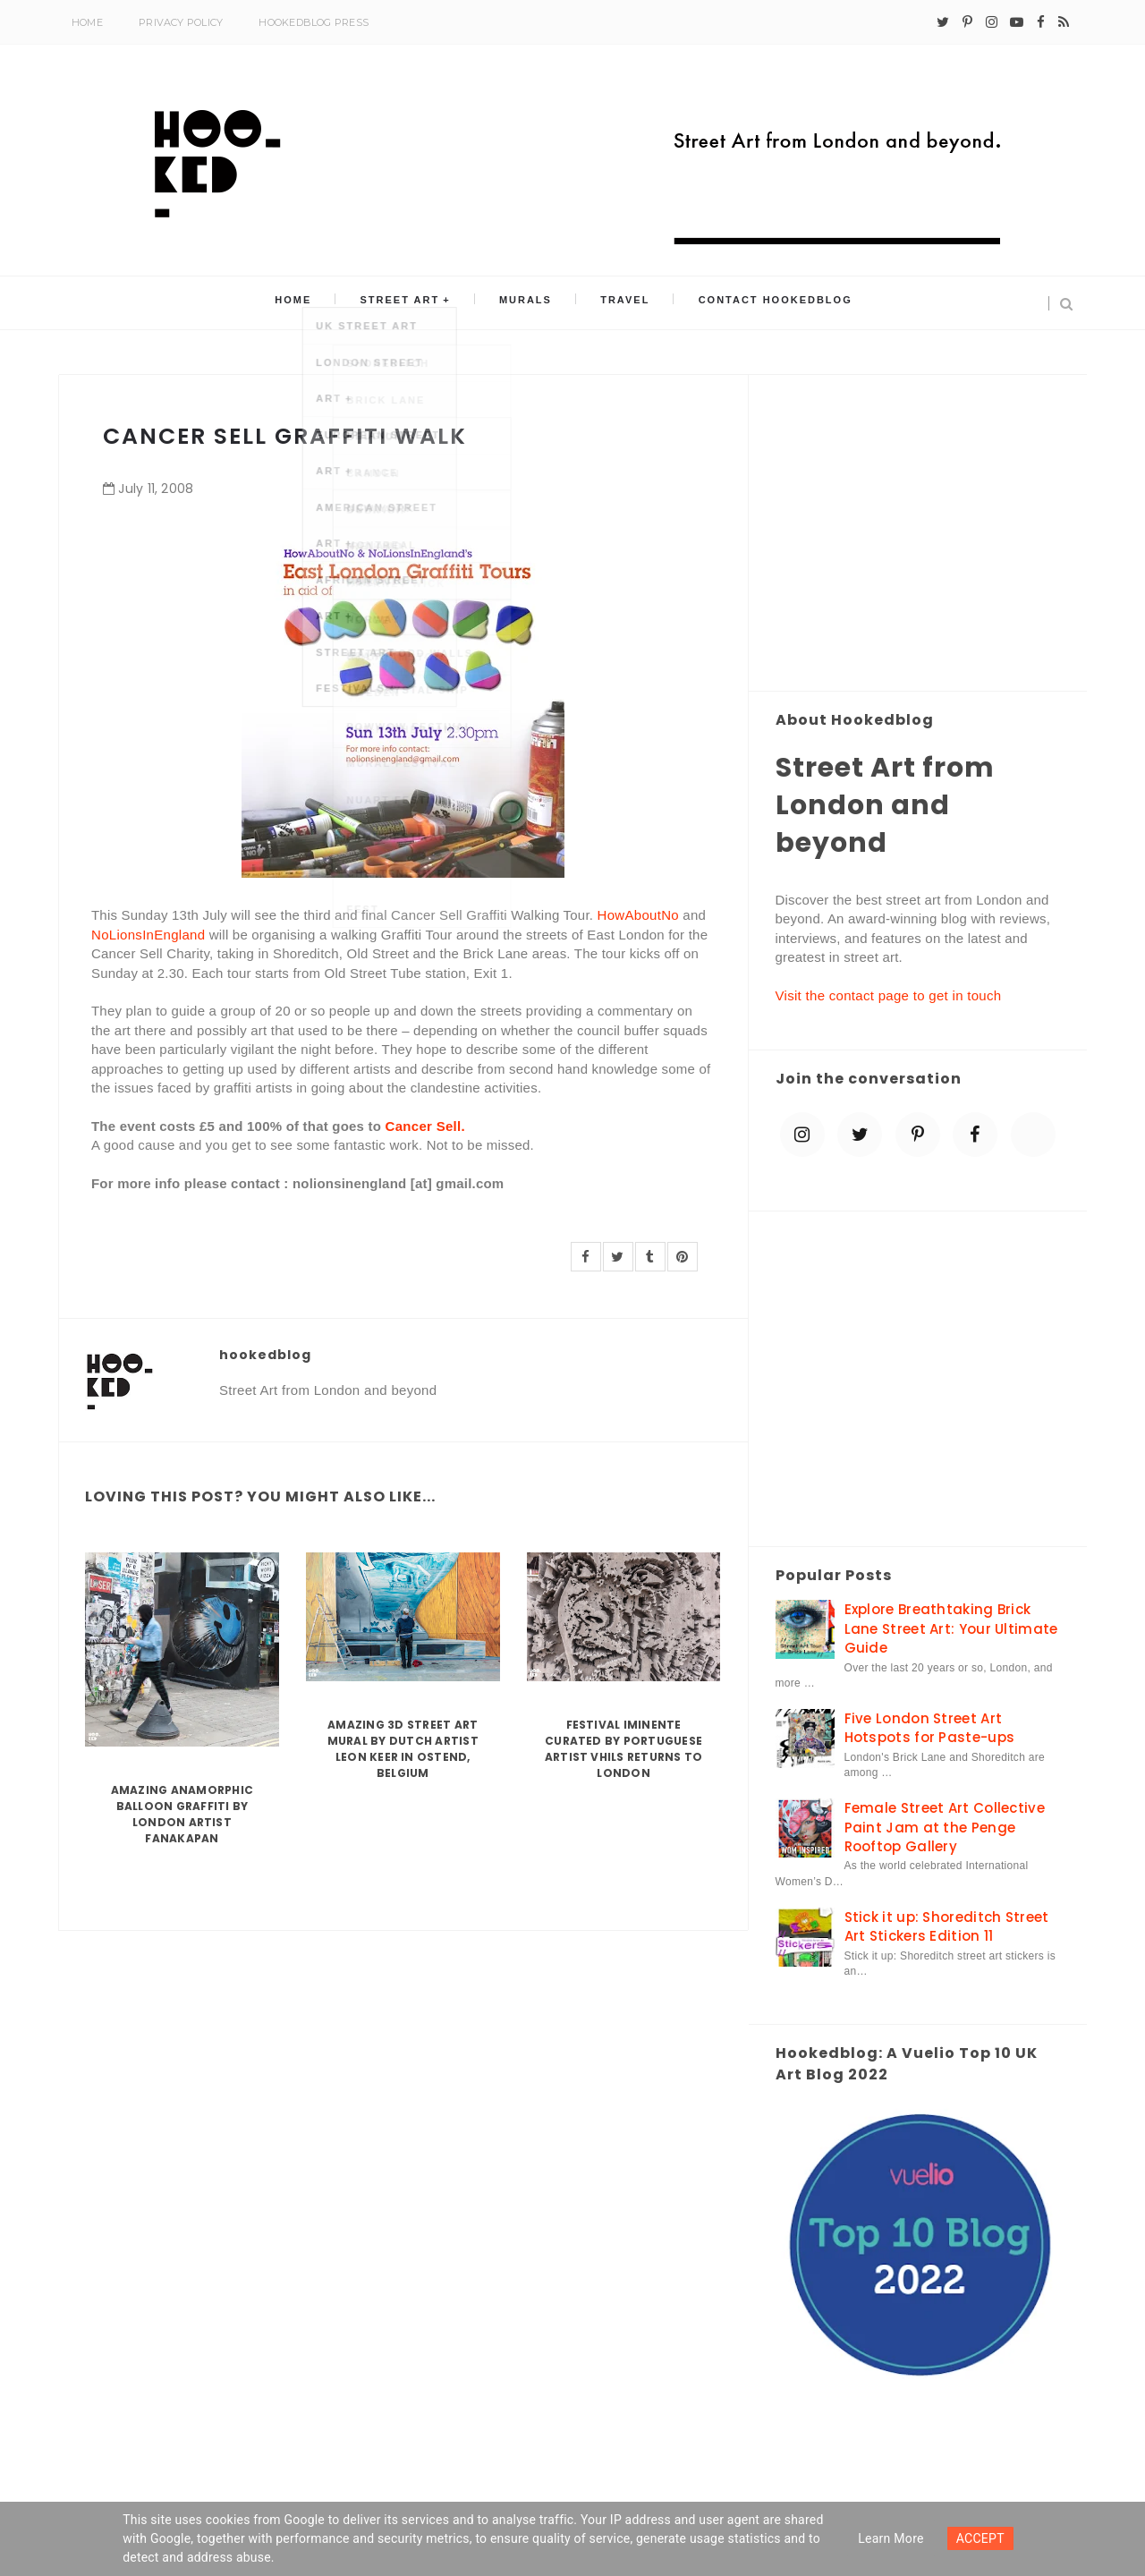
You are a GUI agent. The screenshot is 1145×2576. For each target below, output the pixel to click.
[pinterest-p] (967, 22)
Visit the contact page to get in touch (889, 995)
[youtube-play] (1016, 22)
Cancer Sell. (425, 1126)
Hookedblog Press (314, 22)
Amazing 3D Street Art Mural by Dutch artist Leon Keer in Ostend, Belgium (403, 1749)
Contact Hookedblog (750, 303)
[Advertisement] (918, 534)
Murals (525, 303)
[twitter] (943, 22)
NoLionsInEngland (148, 934)
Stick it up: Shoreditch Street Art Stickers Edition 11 (946, 1926)
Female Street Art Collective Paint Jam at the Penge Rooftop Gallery (944, 1827)
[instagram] (991, 22)
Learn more (891, 2538)
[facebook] (1041, 22)
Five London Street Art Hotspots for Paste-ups (929, 1728)
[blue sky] (1033, 1134)
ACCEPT (980, 2538)
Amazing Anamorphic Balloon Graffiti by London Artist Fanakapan (182, 1814)
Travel (612, 303)
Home (87, 22)
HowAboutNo (638, 914)
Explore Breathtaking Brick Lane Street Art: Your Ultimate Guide (951, 1628)
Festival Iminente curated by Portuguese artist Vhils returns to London (624, 1749)
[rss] (1063, 22)
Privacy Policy (181, 22)
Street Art (413, 303)
